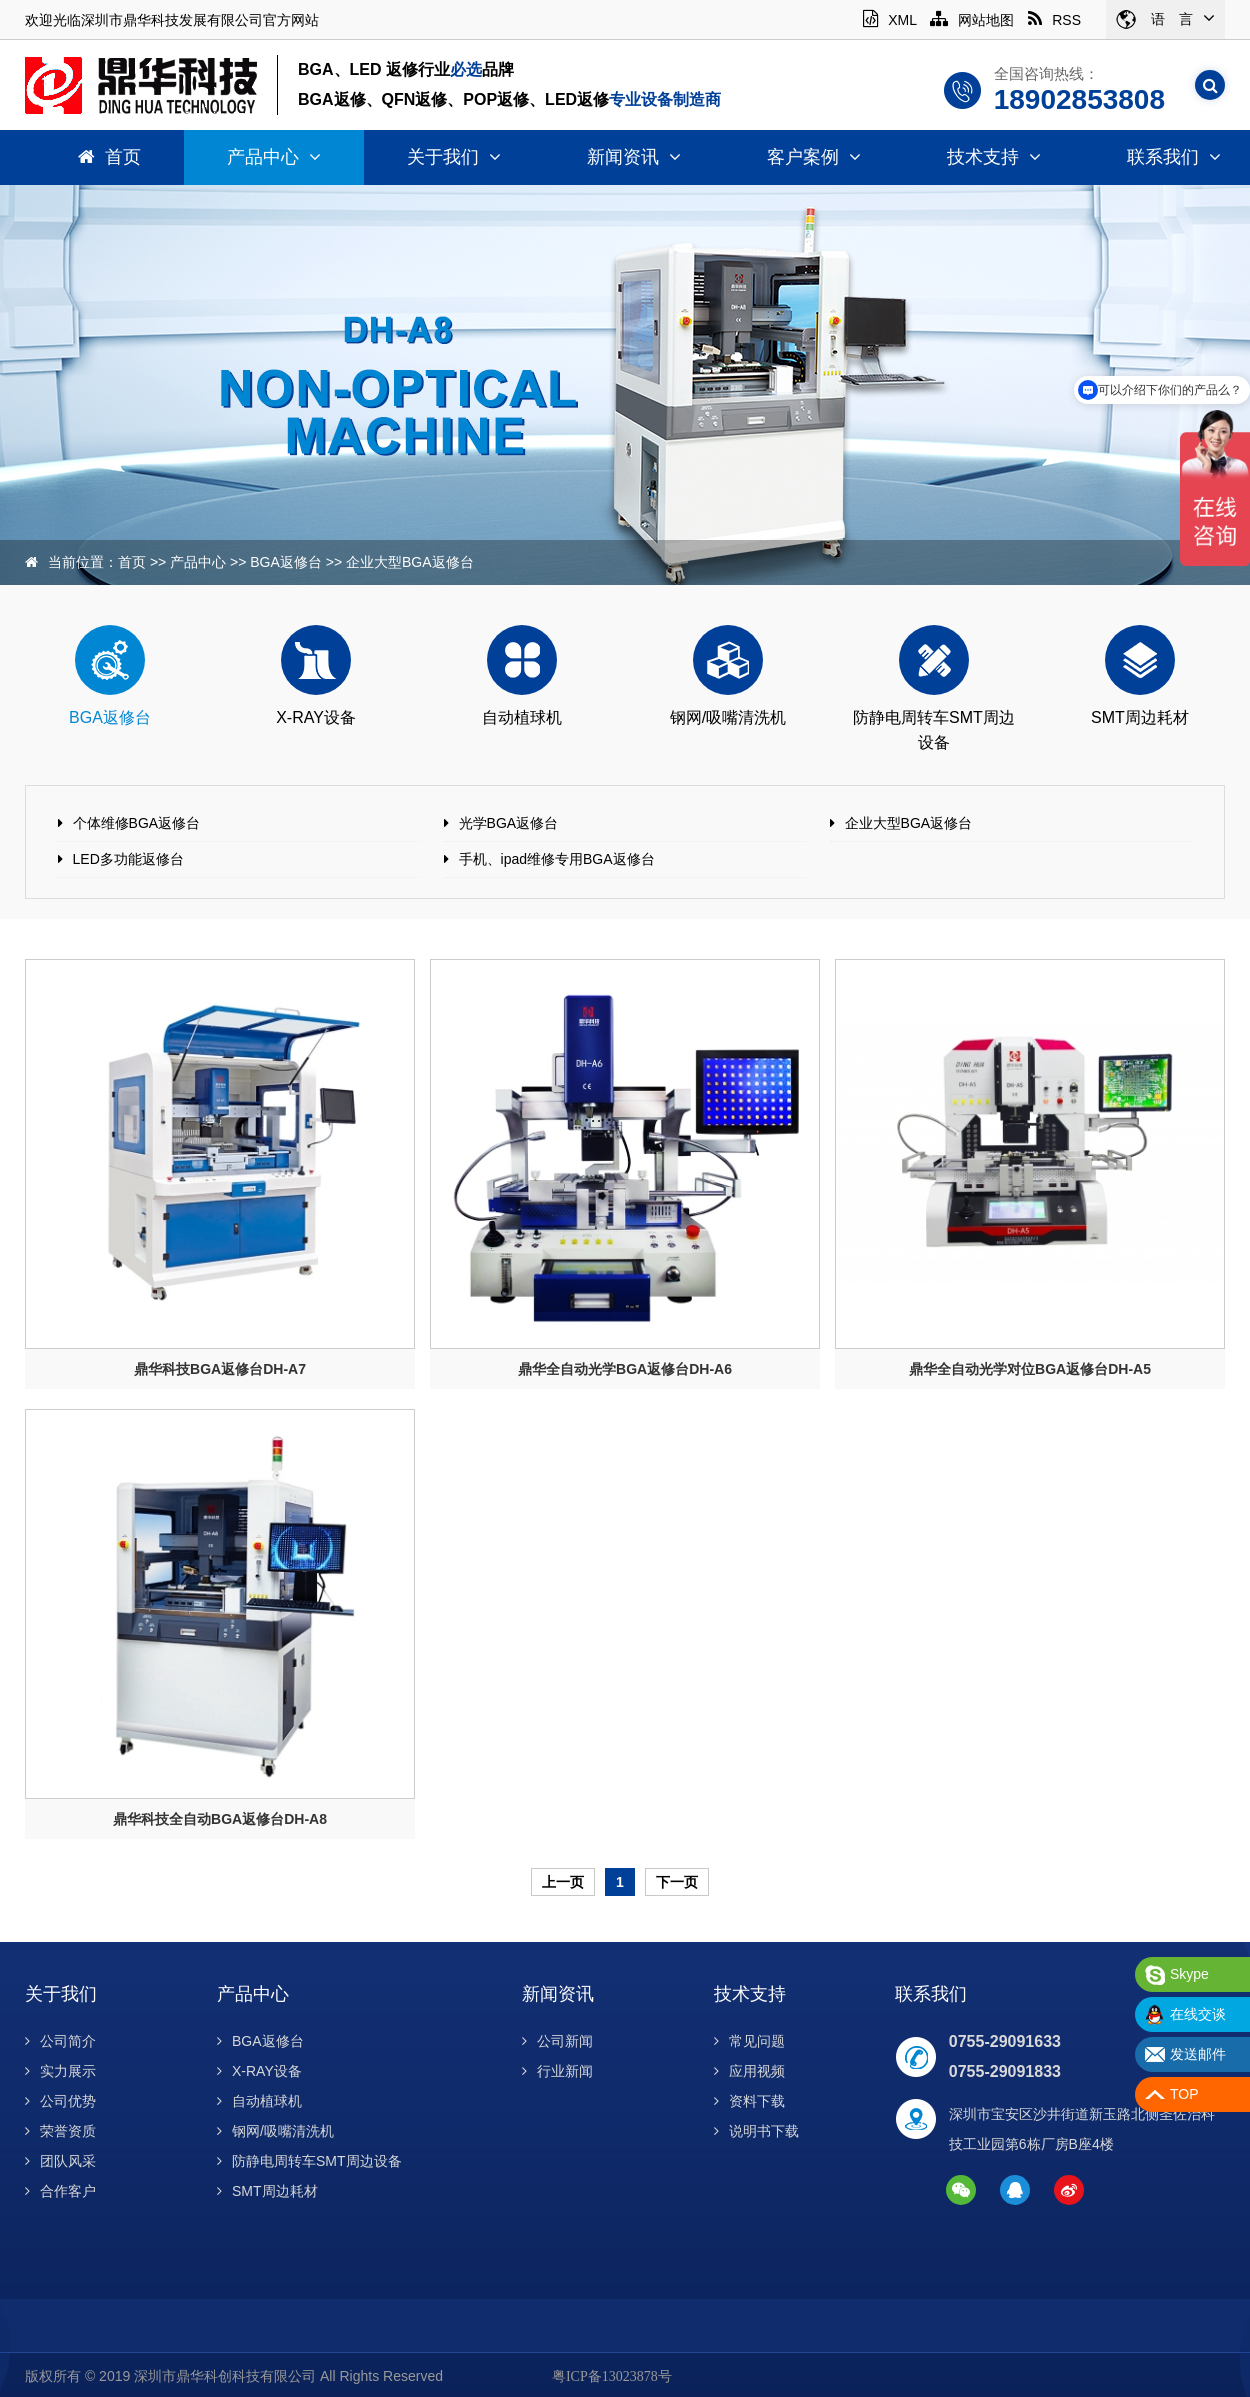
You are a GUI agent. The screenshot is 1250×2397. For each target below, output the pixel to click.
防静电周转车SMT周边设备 (309, 2161)
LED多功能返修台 (128, 859)
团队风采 (60, 2161)
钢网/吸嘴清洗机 (275, 2131)
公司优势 (60, 2101)
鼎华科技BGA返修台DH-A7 (220, 1369)
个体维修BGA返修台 (137, 823)
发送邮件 (1198, 2054)
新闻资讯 (634, 157)
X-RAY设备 (259, 2071)
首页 (109, 157)
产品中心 (274, 157)
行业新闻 (557, 2071)
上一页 (563, 1882)
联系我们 (931, 1994)
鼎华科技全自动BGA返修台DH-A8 (220, 1819)
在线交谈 (1198, 2014)
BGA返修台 (286, 562)
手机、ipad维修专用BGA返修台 (557, 859)
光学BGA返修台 (509, 823)
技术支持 (994, 157)
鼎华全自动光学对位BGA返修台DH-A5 (1030, 1369)
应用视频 (749, 2071)
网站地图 (972, 20)
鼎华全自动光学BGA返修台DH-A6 (625, 1369)
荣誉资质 (60, 2131)
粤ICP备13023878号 (612, 2376)
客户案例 (814, 157)
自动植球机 (259, 2101)
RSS (1054, 20)
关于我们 (454, 157)
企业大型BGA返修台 (410, 562)
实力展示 (60, 2071)
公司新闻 (557, 2041)
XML (889, 20)
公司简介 (60, 2041)
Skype (1189, 1974)
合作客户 (60, 2191)
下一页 (677, 1882)
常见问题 (749, 2041)
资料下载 (749, 2101)
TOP (1184, 2094)
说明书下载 (756, 2131)
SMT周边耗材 (267, 2191)
